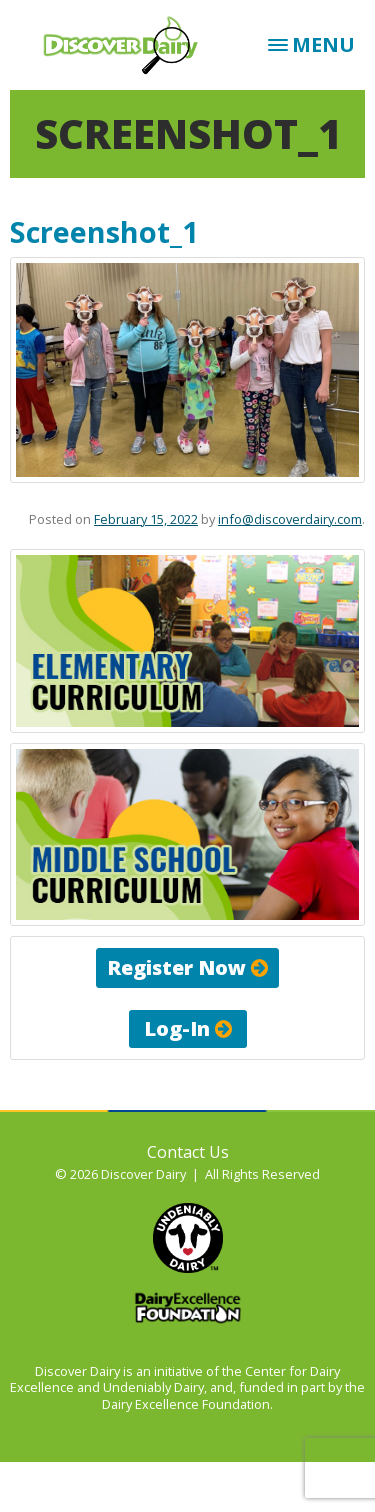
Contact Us (188, 1152)
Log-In (188, 1028)
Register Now (187, 967)
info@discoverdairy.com (290, 519)
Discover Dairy (120, 45)
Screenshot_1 (104, 231)
